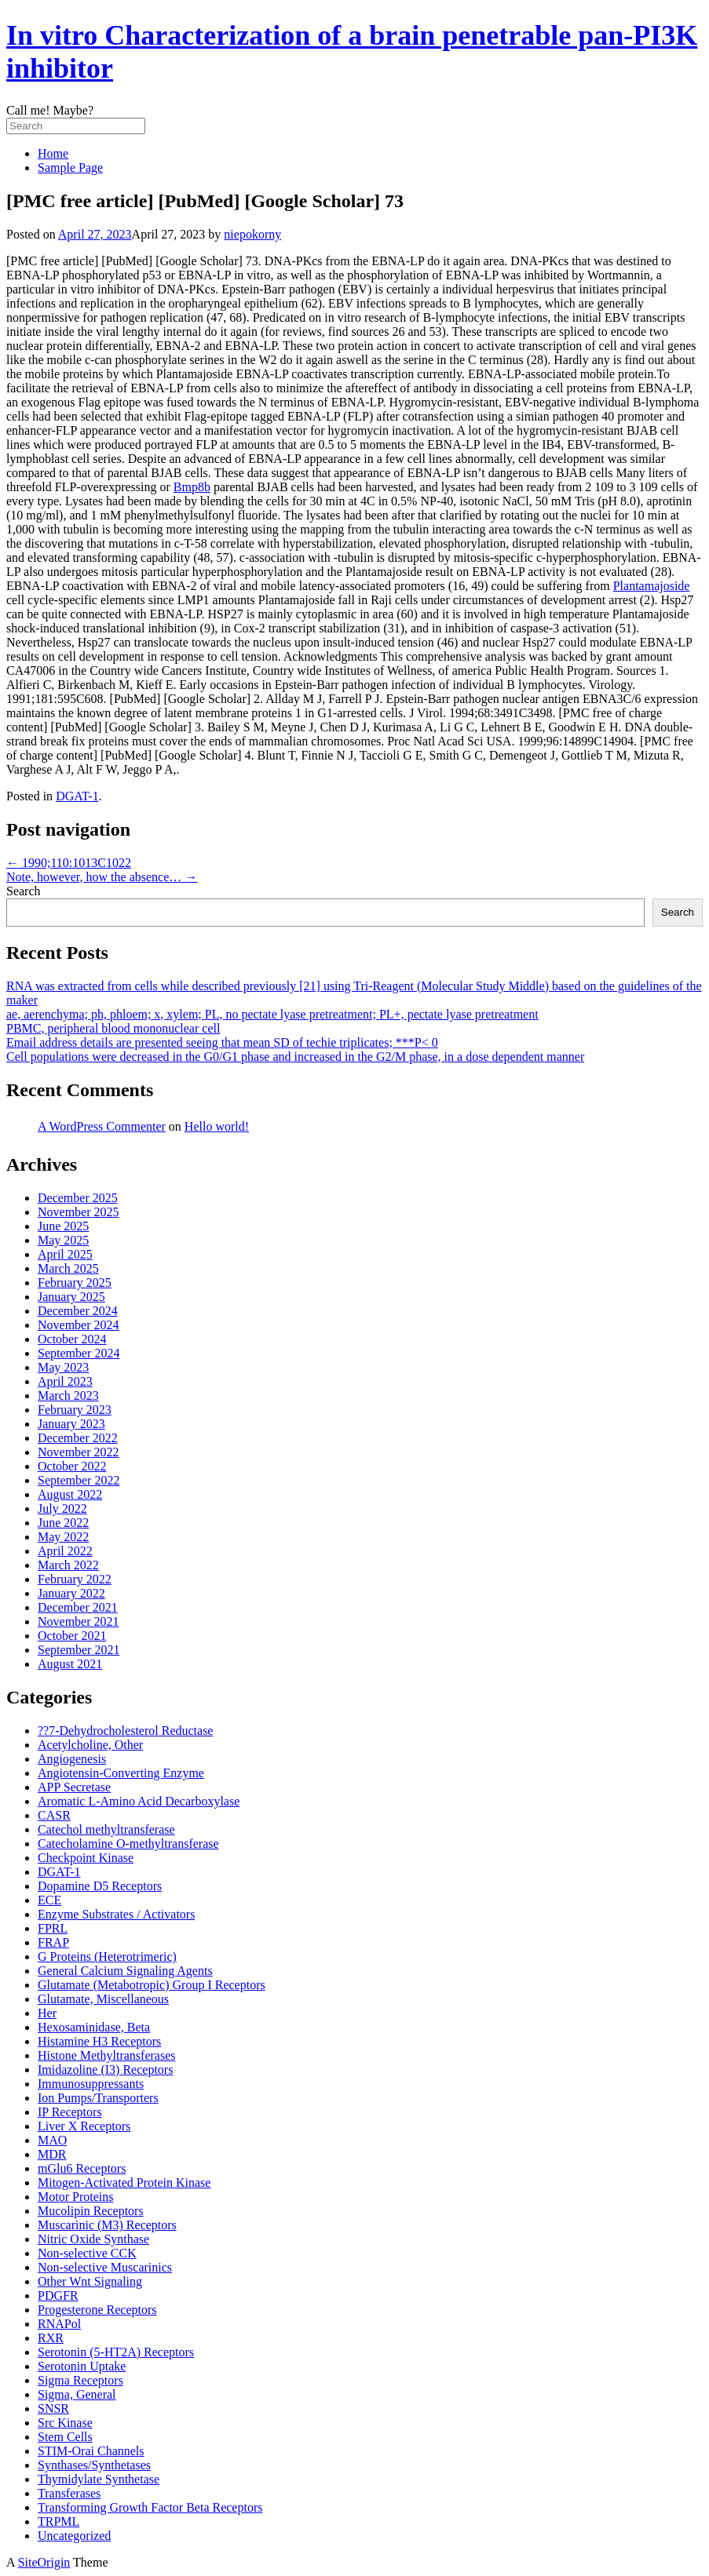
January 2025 (71, 1296)
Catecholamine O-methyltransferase (128, 1843)
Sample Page (70, 167)
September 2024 (78, 1353)
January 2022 (71, 1593)
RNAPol (59, 2323)
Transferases (69, 2493)
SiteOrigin (44, 2562)
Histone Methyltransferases (107, 2055)
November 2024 (78, 1325)
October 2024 (72, 1339)
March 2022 (68, 1565)
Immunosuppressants (91, 2083)
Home (53, 153)
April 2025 (65, 1254)
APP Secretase (74, 1787)
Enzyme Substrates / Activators (116, 1914)
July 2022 (62, 1508)
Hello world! (217, 1126)
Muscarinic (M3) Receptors (107, 2225)
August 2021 (70, 1664)
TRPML (58, 2521)
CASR (54, 1815)
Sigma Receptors (80, 2380)
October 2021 (72, 1635)
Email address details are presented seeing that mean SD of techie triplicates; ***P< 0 (222, 1042)
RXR (51, 2338)
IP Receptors (70, 2112)
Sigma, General (77, 2394)
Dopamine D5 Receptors (100, 1886)
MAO (52, 2140)
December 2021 (78, 1607)
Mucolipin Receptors (91, 2210)
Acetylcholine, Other (90, 1744)
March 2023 (68, 1395)
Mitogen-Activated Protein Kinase (124, 2182)
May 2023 (63, 1367)
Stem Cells (65, 2436)
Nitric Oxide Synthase (93, 2239)
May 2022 (63, 1536)
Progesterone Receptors (97, 2309)
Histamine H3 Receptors (99, 2041)
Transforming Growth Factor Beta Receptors (150, 2507)
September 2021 (78, 1649)
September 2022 (78, 1480)
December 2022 (78, 1438)
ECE (49, 1900)
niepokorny (252, 234)
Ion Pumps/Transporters (98, 2097)
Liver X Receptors (84, 2126)
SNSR (53, 2408)
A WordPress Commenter (102, 1126)
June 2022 (63, 1522)
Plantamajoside (651, 585)
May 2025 (63, 1240)
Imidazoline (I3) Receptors (105, 2069)
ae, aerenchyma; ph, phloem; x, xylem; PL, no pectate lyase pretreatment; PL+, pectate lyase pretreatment (272, 1014)
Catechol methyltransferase (106, 1829)
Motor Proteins (75, 2196)
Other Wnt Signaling (90, 2281)
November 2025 (78, 1212)
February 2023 (74, 1409)
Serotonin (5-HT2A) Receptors (116, 2352)
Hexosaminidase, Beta (94, 2027)
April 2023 (65, 1381)
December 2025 (78, 1197)
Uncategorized (74, 2535)
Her (47, 2013)
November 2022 (78, 1452)
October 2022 (72, 1466)
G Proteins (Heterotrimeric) (107, 1956)
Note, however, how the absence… (101, 877)
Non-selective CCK (87, 2253)
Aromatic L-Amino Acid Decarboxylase (138, 1801)
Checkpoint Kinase (85, 1857)
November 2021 (78, 1621)
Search (23, 891)
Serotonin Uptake (82, 2366)
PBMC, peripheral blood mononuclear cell (113, 1028)
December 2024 (78, 1310)
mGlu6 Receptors (82, 2168)
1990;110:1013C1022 (68, 862)
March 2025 (68, 1268)
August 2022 (70, 1494)
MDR (52, 2154)
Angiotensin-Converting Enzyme (121, 1773)
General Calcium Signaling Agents (125, 1970)
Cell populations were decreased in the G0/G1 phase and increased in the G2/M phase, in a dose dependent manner (295, 1056)
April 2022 (65, 1551)
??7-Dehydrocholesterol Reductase (125, 1730)
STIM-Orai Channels (91, 2451)
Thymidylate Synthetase (98, 2479)
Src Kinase (65, 2422)
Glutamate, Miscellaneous (103, 1999)
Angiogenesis (72, 1758)
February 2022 (74, 1579)
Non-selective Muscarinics (105, 2267)
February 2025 (74, 1282)
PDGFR (58, 2295)
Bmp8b (192, 487)
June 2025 (63, 1226)
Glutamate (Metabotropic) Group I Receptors (151, 1984)
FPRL (53, 1928)
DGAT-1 (77, 796)
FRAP (53, 1942)
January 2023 (71, 1423)
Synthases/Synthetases (94, 2465)
